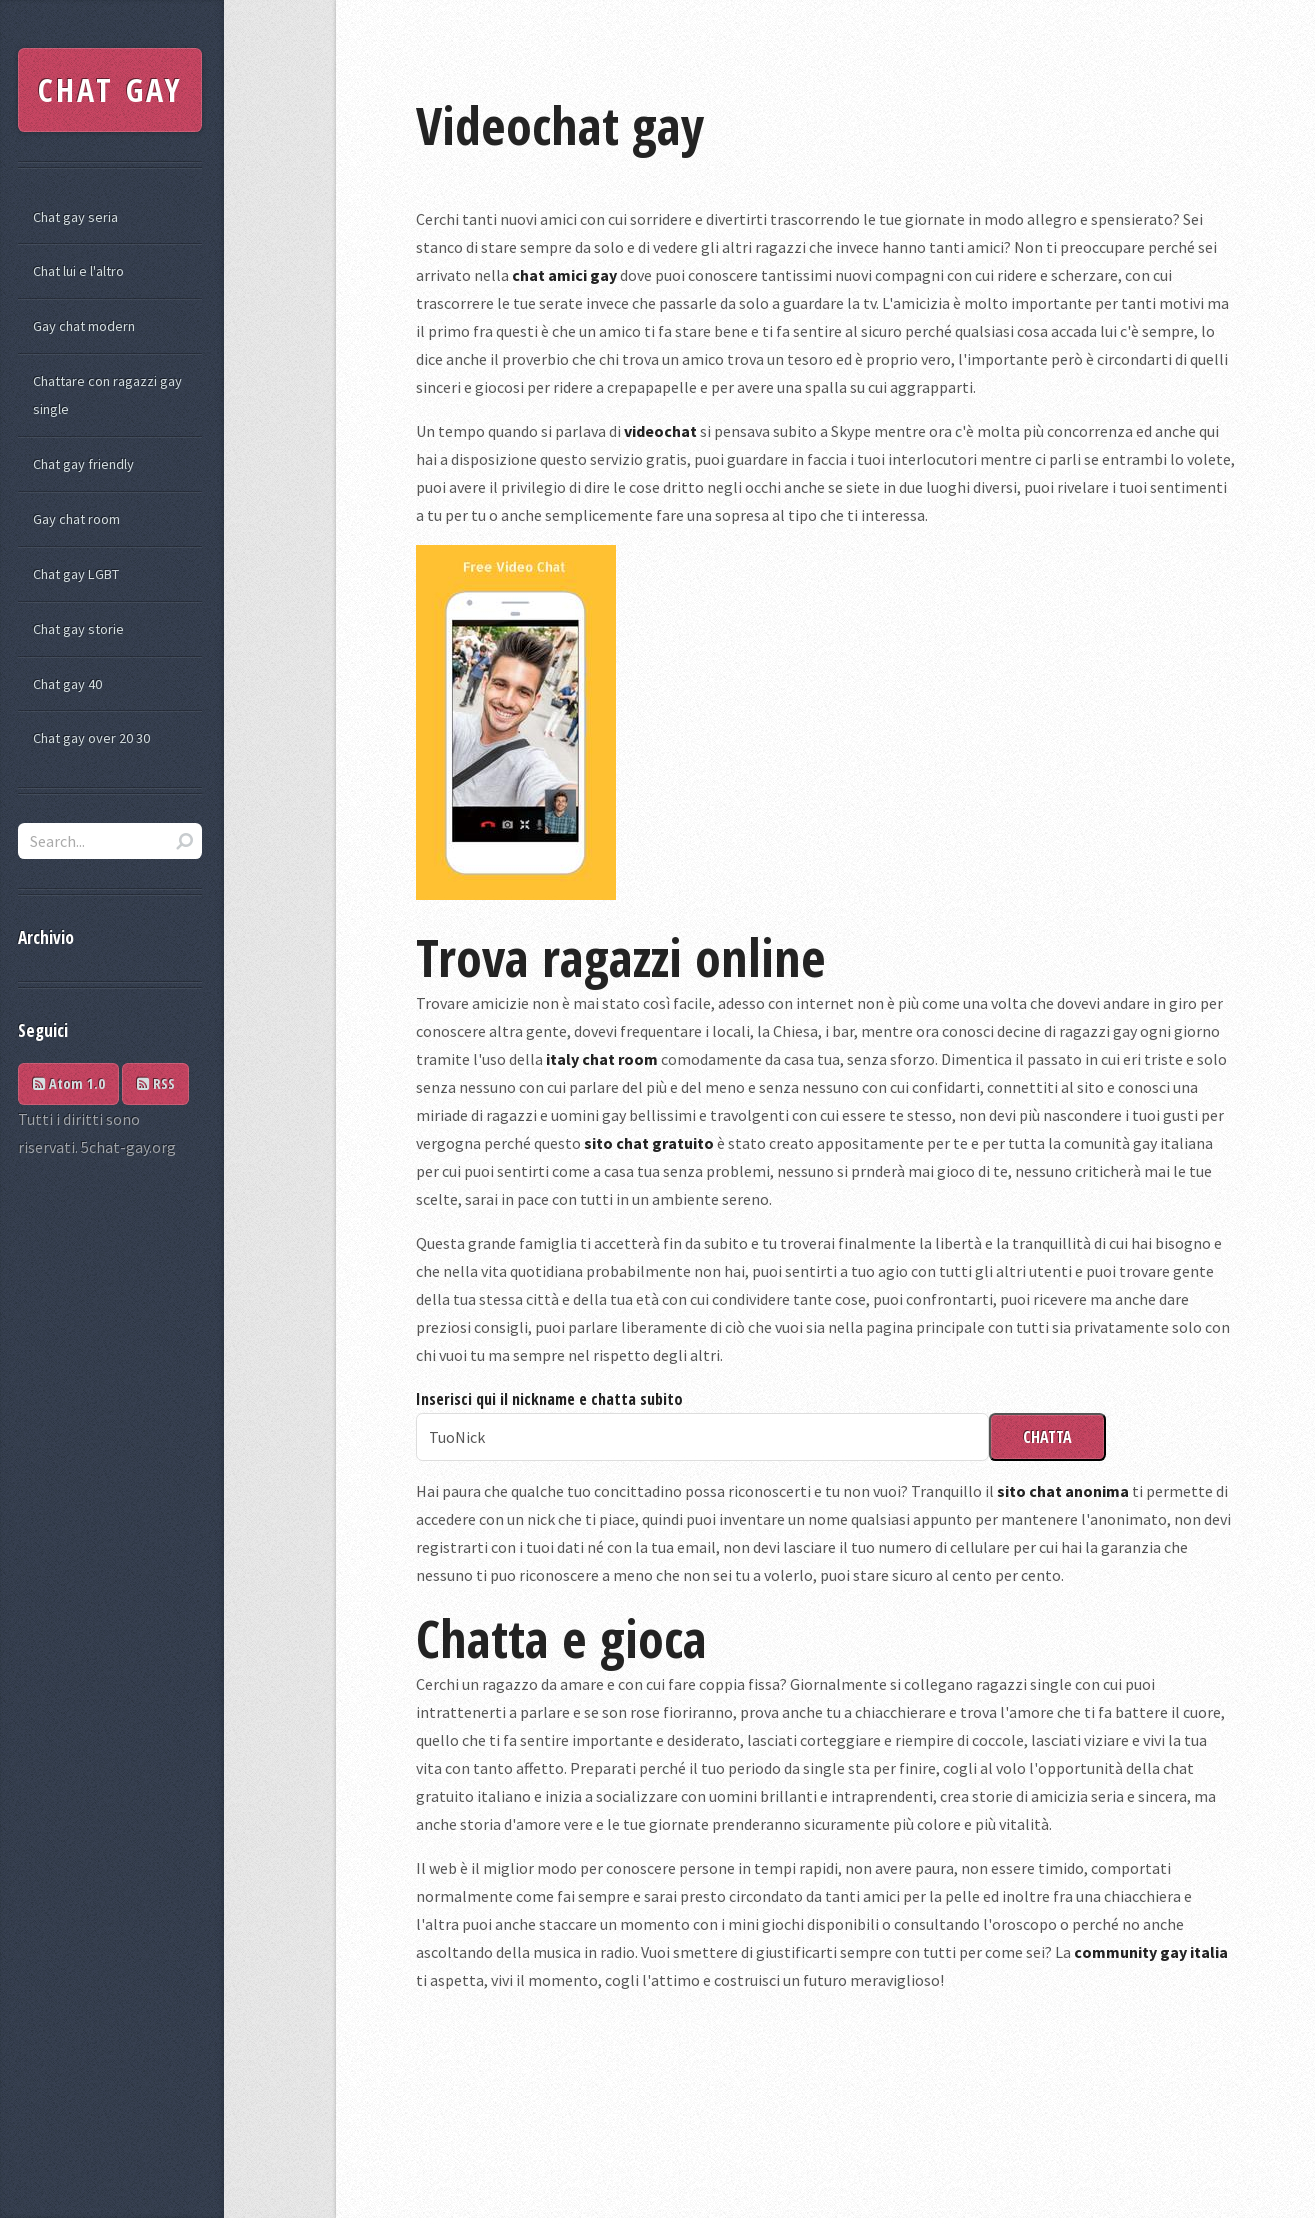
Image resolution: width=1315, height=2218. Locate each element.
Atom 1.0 (69, 1083)
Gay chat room (76, 519)
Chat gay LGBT (76, 574)
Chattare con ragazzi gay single (107, 395)
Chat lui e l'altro (78, 271)
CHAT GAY (111, 89)
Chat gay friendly (83, 464)
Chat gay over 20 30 (91, 738)
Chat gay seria (75, 217)
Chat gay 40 (67, 684)
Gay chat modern (84, 326)
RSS (156, 1083)
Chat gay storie (78, 629)
